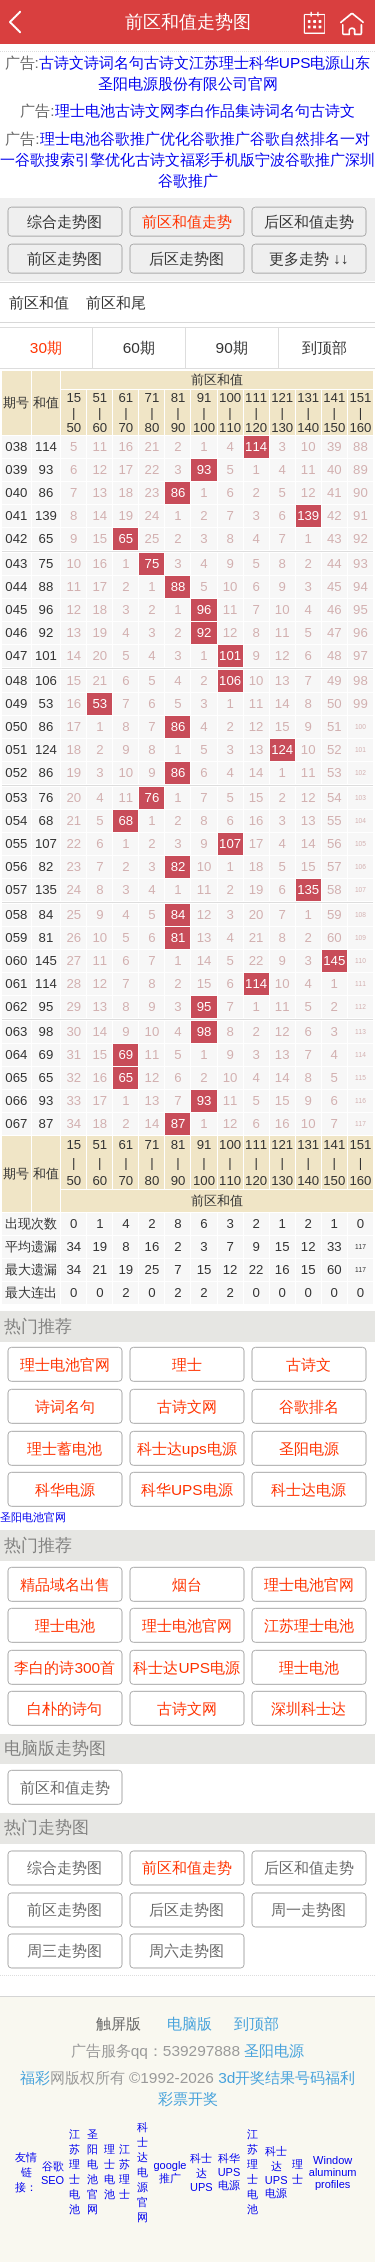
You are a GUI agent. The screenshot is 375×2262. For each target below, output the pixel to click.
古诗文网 (145, 110)
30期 (46, 347)
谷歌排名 (309, 1406)
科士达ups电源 (187, 1447)
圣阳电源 (309, 1447)
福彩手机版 (217, 159)
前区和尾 (116, 302)
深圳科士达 (308, 1708)
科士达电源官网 (142, 2172)
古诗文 (61, 62)
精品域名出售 (65, 1583)
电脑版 (189, 2023)
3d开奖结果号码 (271, 2077)
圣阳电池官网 (33, 1517)
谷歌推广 (220, 138)
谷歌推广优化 (145, 138)
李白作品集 (212, 110)
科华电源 (65, 1489)
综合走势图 (64, 220)
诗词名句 (114, 62)
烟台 (187, 1583)
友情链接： (26, 2172)
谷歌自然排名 (295, 138)
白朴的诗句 (64, 1708)
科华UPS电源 (295, 62)
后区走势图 (186, 257)
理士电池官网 (65, 1364)
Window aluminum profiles (333, 2172)
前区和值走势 (187, 220)
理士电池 (85, 110)
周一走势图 (308, 1909)
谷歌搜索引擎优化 (75, 159)
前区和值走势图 (188, 22)
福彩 (35, 2077)
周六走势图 (186, 1951)
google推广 (169, 2171)
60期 (139, 347)
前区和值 (39, 302)
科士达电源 (308, 1489)
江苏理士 (219, 62)
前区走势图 (64, 257)
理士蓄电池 (64, 1447)
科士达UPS (201, 2172)
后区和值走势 (309, 220)
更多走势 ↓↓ (309, 257)
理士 (187, 1364)
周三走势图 (64, 1951)
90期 (232, 347)
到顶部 (324, 347)
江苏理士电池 (309, 1625)
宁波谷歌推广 (300, 159)
